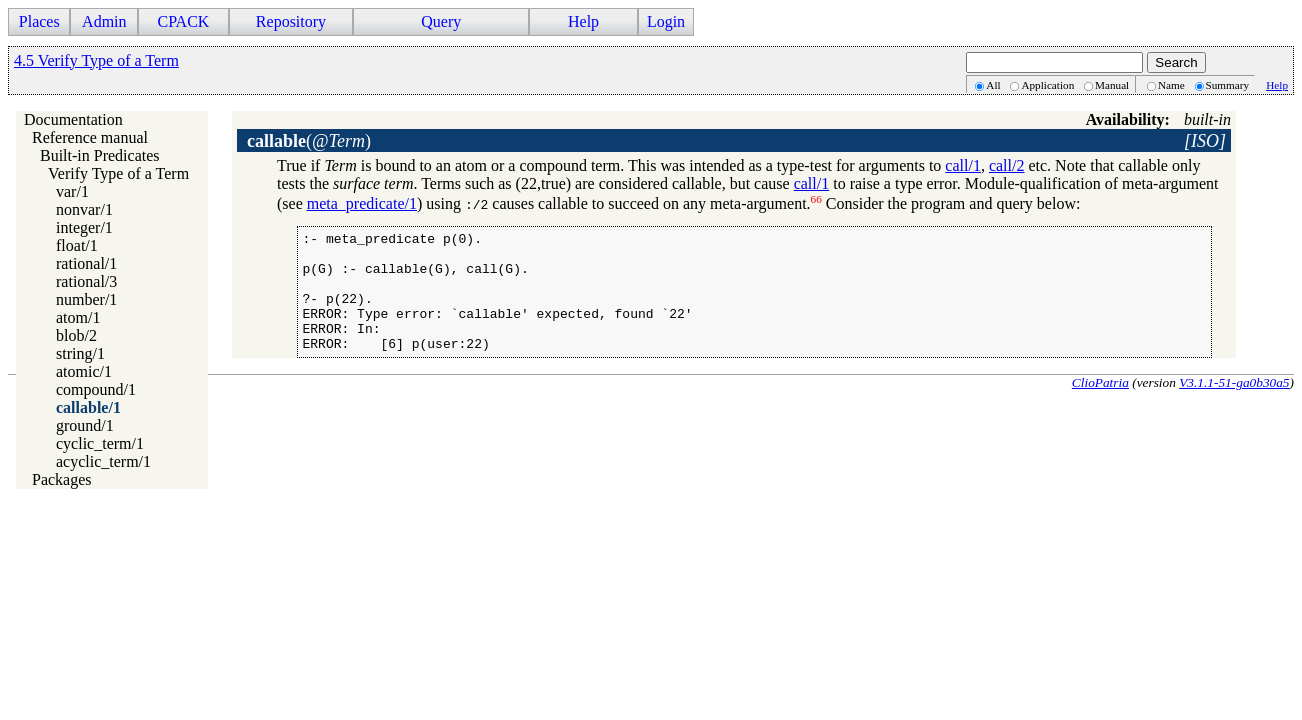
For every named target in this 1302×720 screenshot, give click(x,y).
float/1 (77, 245)
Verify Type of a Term (118, 173)
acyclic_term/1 (103, 461)
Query (441, 21)
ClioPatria (1100, 406)
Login (666, 21)
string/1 (80, 353)
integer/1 (84, 227)
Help (583, 21)
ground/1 (85, 425)
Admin (104, 21)
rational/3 (86, 281)
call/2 (1007, 165)
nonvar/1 (84, 209)
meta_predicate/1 (362, 203)
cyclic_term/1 (100, 443)
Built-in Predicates (100, 155)
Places (39, 21)
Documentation (73, 119)
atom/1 (78, 317)
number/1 (86, 299)
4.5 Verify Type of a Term (96, 60)
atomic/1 (84, 371)
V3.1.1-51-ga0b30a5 (1234, 406)
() (309, 141)
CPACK (183, 21)
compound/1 (96, 389)
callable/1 (88, 407)
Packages (62, 479)
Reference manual (90, 137)
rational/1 (86, 263)
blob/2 (76, 335)
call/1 (963, 165)
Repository (291, 21)
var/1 (72, 191)
